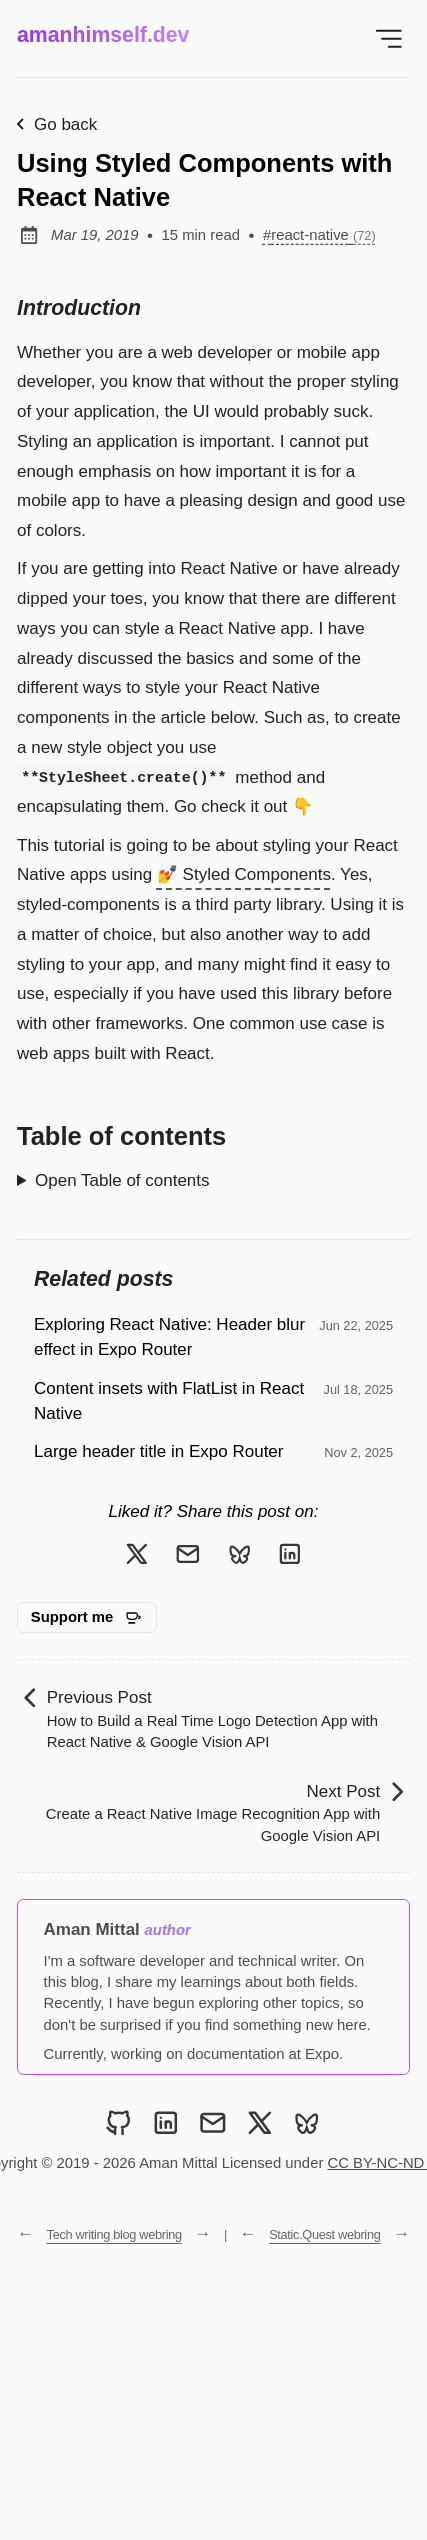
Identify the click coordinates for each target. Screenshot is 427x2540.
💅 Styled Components (244, 874)
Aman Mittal (92, 1929)
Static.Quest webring (324, 2234)
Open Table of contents (122, 1180)
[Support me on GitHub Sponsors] (87, 1618)
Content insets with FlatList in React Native (169, 1401)
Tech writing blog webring (114, 2234)
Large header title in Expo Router (159, 1451)
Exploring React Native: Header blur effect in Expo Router (169, 1337)
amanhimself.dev (103, 35)
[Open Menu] (389, 38)
